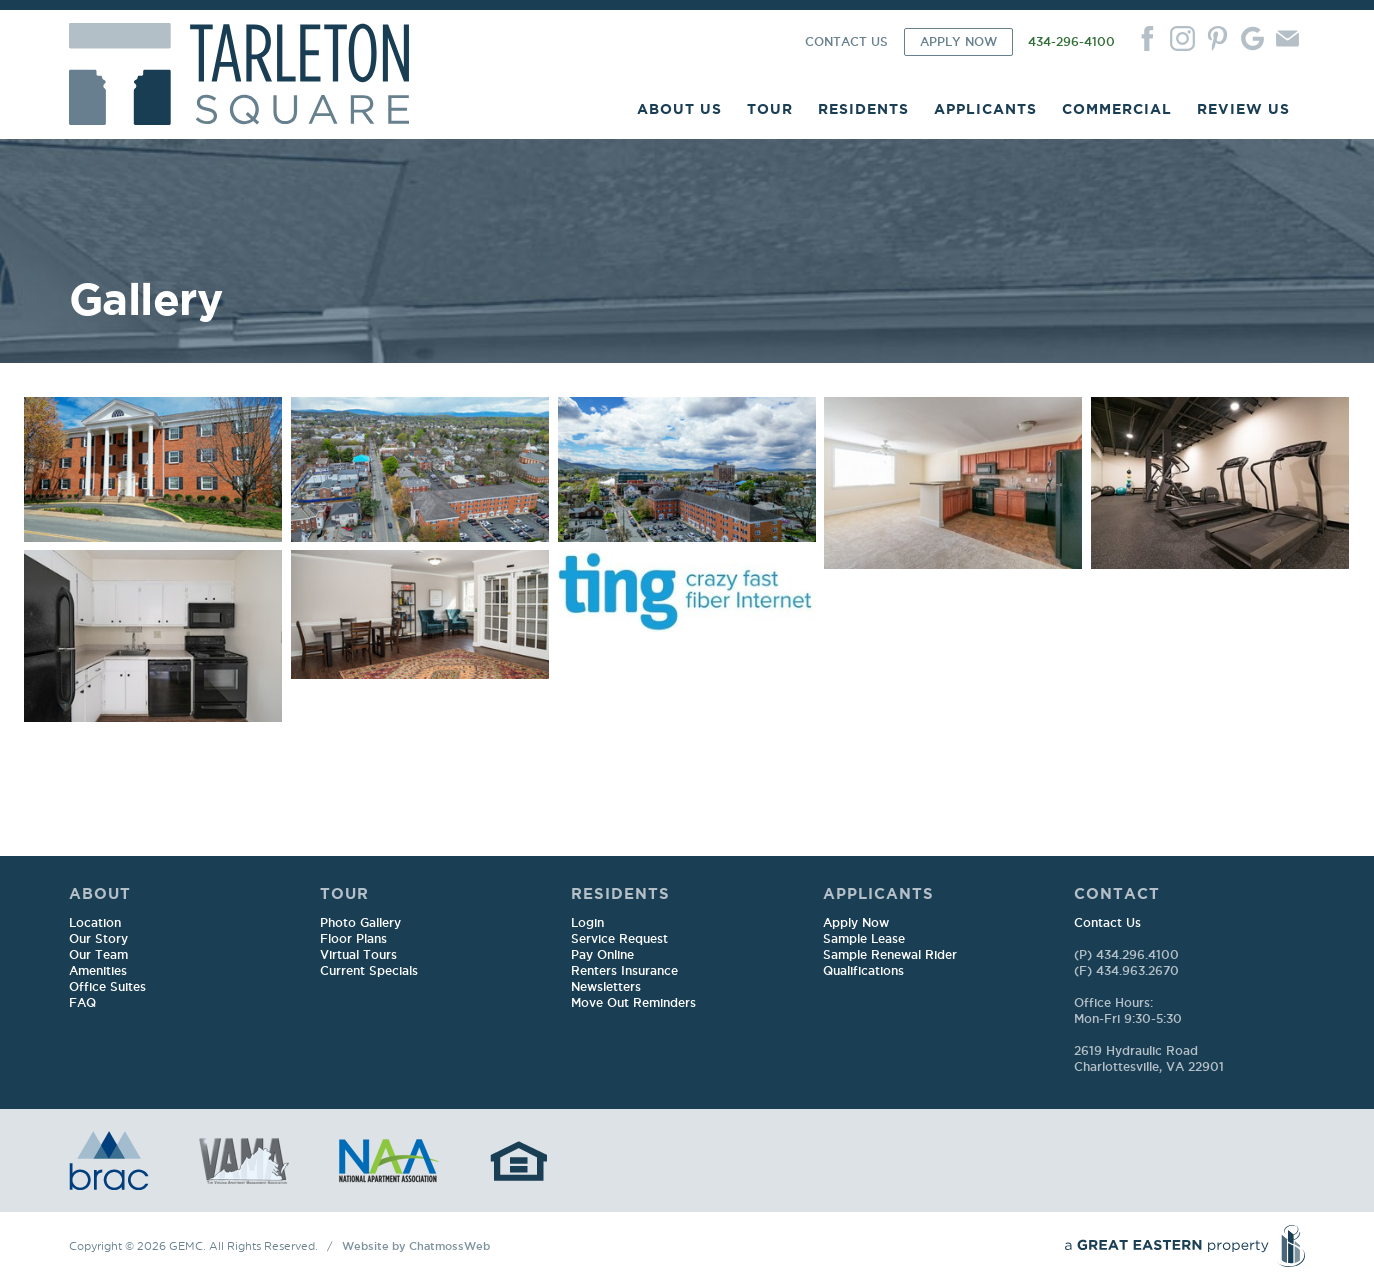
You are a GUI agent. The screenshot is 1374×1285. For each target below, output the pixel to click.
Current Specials (369, 971)
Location (95, 923)
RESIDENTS (863, 109)
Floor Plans (353, 939)
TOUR (770, 109)
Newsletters (606, 987)
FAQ (82, 1003)
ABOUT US (679, 109)
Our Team (98, 955)
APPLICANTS (985, 109)
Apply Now (856, 923)
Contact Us (1107, 923)
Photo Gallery (360, 923)
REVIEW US (1243, 109)
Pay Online (602, 955)
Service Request (619, 939)
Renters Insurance (624, 971)
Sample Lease (864, 939)
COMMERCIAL (1117, 109)
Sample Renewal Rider (890, 955)
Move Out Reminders (633, 1003)
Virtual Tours (358, 955)
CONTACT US (846, 42)
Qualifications (863, 971)
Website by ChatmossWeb (416, 1247)
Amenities (98, 971)
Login (587, 923)
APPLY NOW (958, 42)
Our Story (98, 939)
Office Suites (107, 987)
